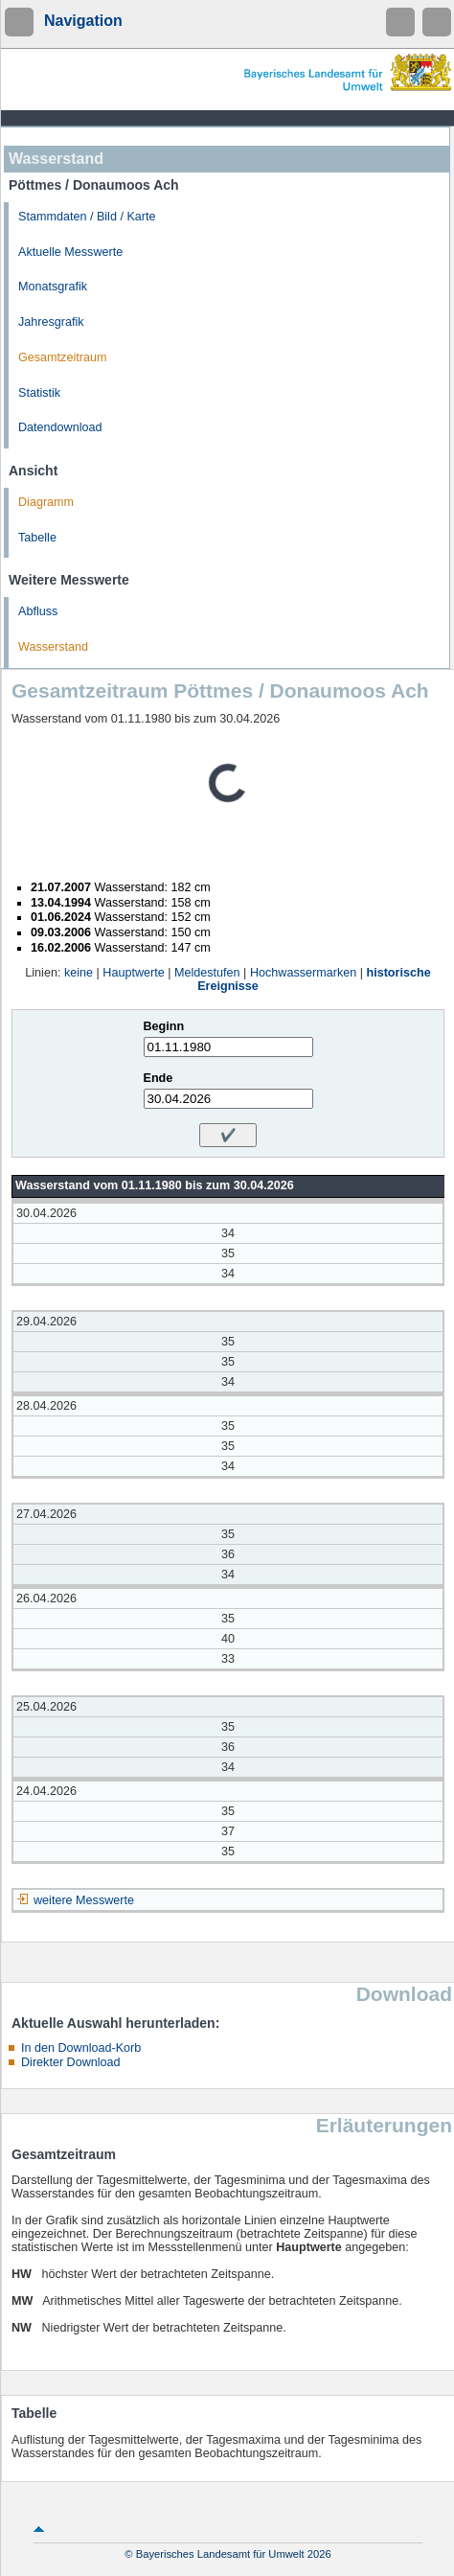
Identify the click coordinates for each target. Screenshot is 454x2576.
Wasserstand (53, 647)
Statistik (39, 393)
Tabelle (37, 537)
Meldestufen (207, 972)
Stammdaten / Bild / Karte (87, 216)
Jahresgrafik (51, 322)
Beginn (164, 1026)
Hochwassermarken (303, 972)
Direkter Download (71, 2062)
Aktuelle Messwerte (70, 252)
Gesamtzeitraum (62, 357)
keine (78, 972)
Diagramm (46, 502)
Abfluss (37, 611)
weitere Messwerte (84, 1900)
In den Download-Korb (81, 2048)
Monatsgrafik (52, 286)
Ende (158, 1078)
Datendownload (60, 427)
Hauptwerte (133, 972)
